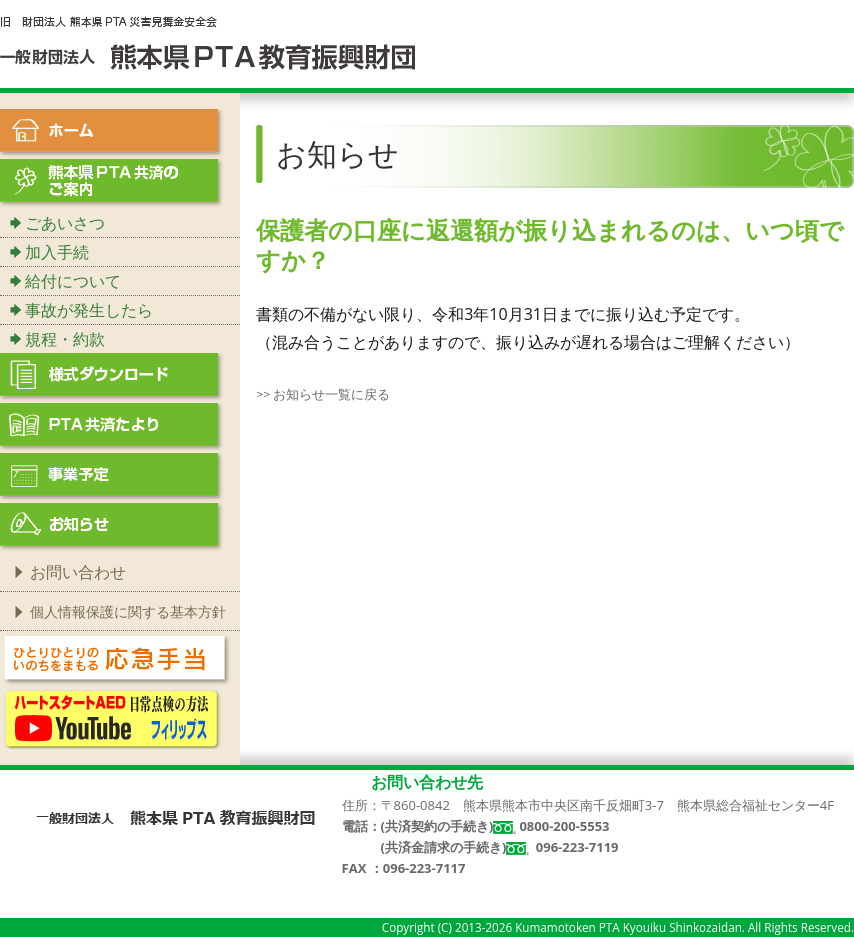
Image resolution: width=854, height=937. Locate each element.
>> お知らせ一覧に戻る (323, 394)
